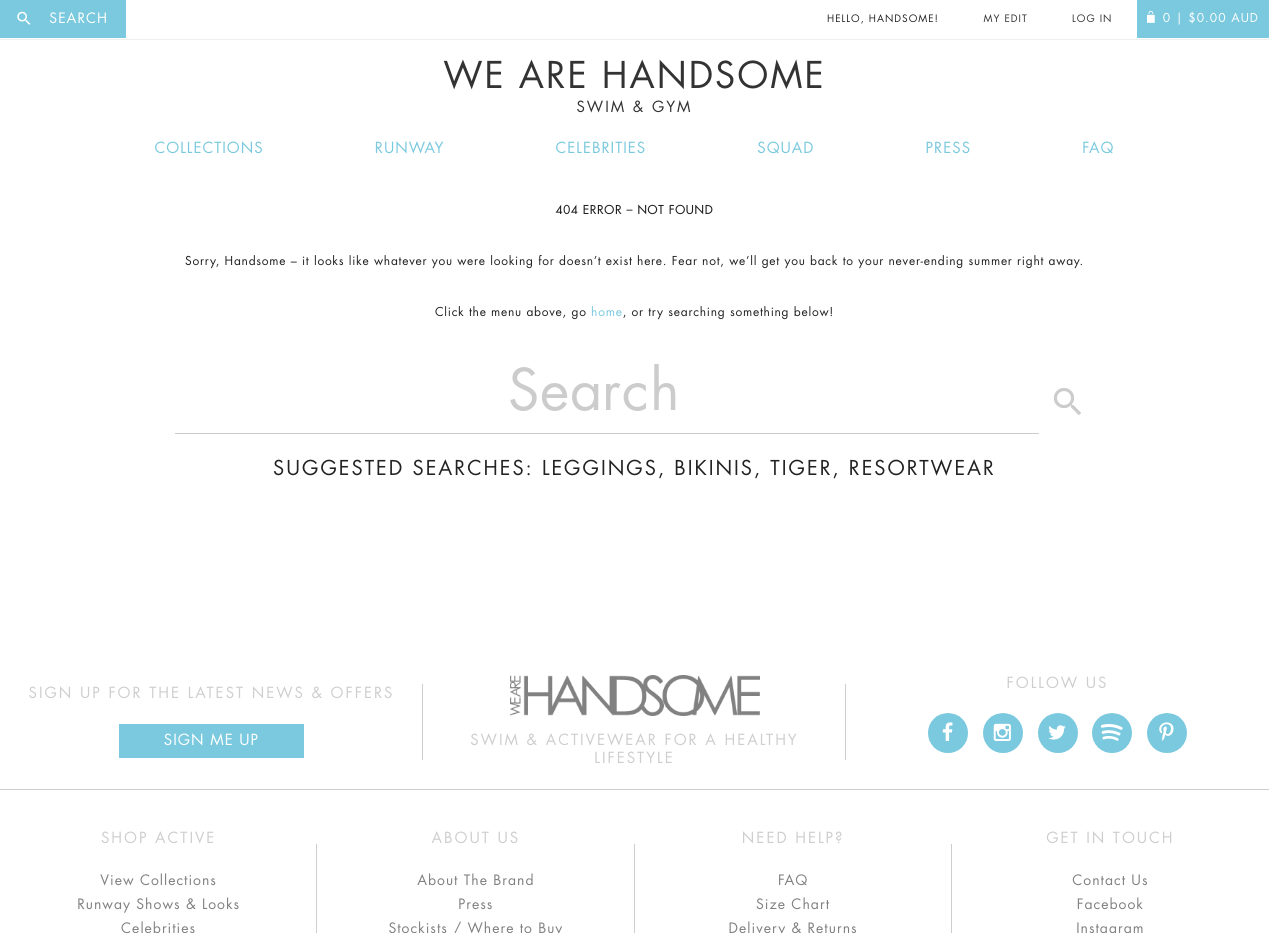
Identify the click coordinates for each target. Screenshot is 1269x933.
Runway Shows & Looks (158, 905)
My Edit (1005, 19)
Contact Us (1110, 881)
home (607, 313)
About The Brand (475, 881)
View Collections (158, 881)
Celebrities (601, 148)
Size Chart (793, 905)
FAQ (1098, 148)
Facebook (1110, 905)
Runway (410, 148)
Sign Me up (211, 740)
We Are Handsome (634, 87)
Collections (209, 148)
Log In (1092, 19)
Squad (785, 148)
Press (948, 148)
